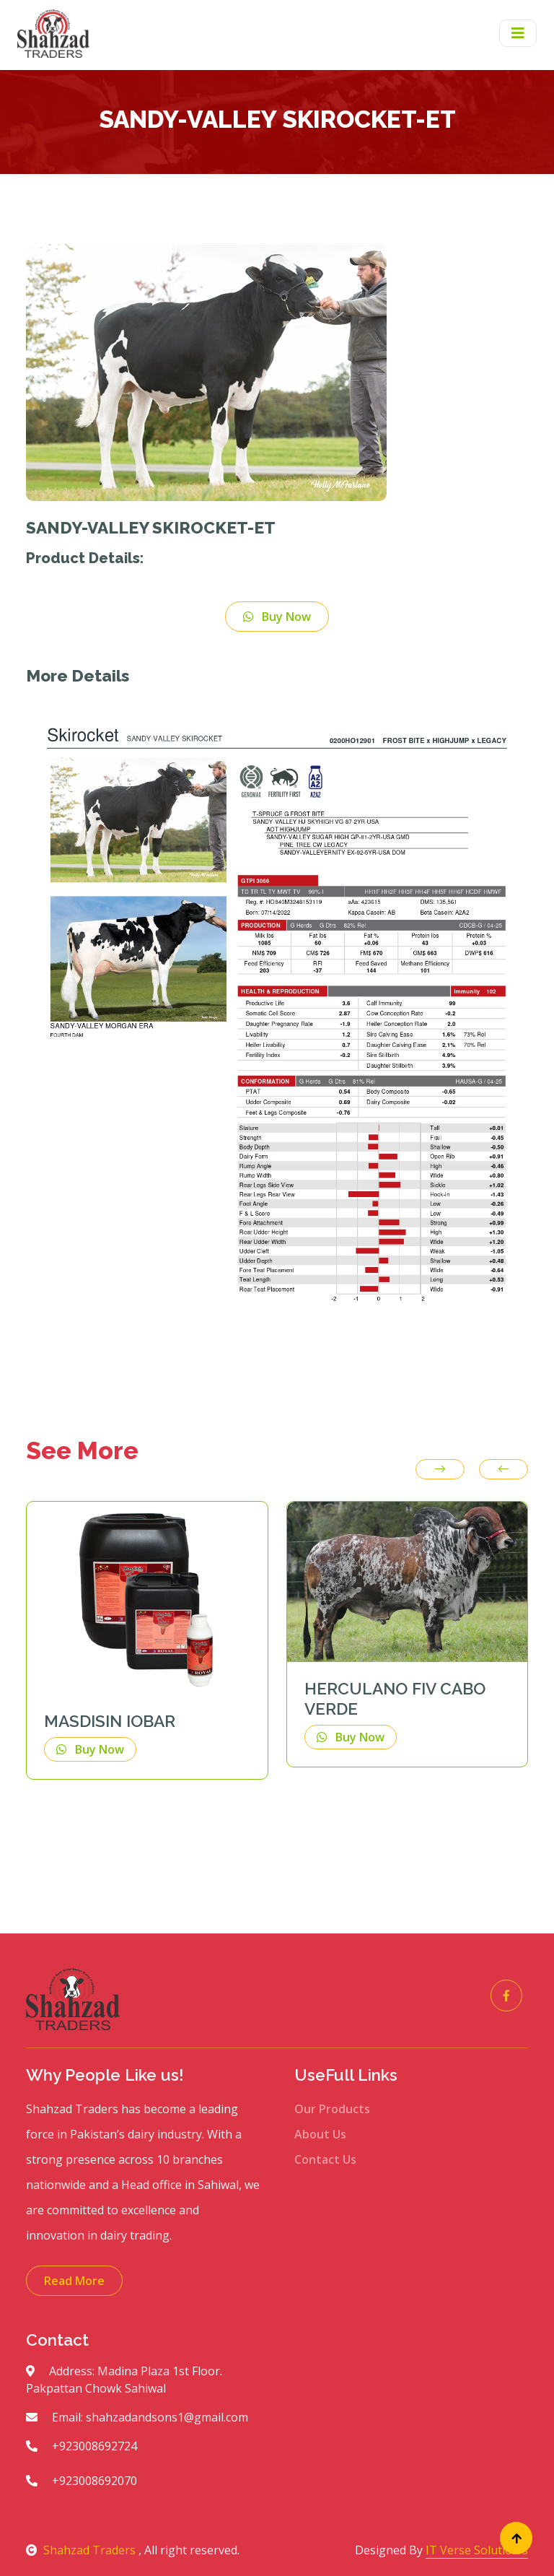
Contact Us (325, 2159)
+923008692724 (81, 2446)
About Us (320, 2134)
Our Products (332, 2109)
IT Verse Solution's (477, 2550)
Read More (74, 2281)
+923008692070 (81, 2481)
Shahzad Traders (82, 2550)
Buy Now (277, 617)
